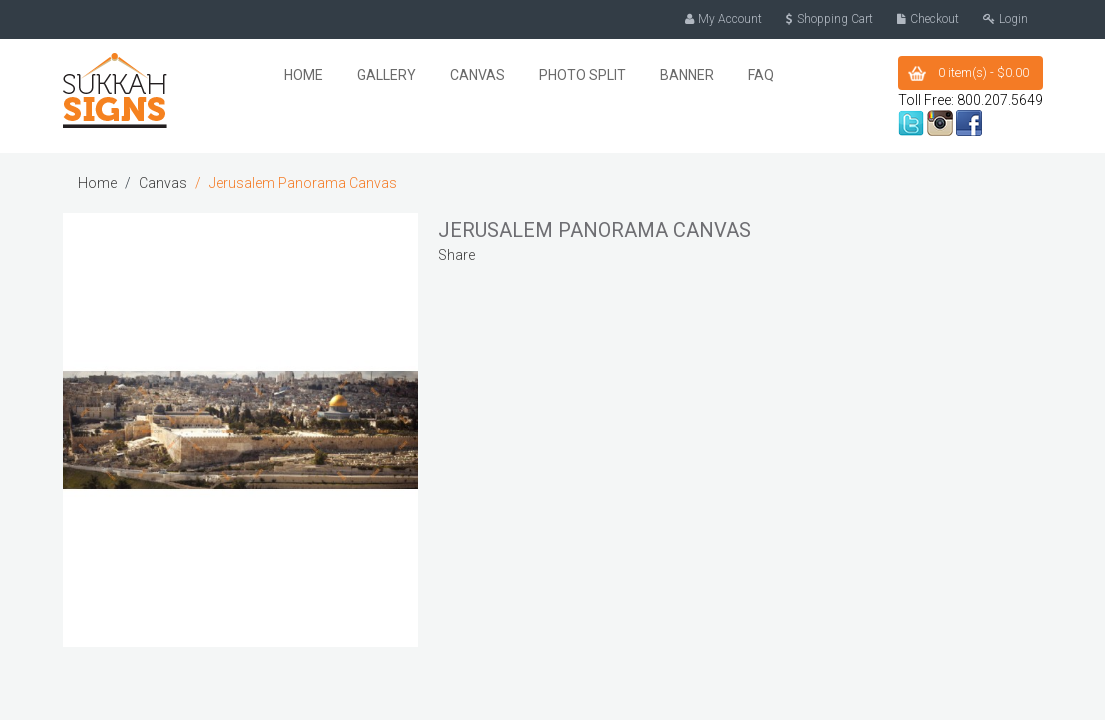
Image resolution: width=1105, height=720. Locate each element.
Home (97, 182)
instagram (940, 122)
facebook (969, 122)
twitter (911, 122)
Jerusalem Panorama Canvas (303, 182)
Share (456, 254)
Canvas (163, 182)
